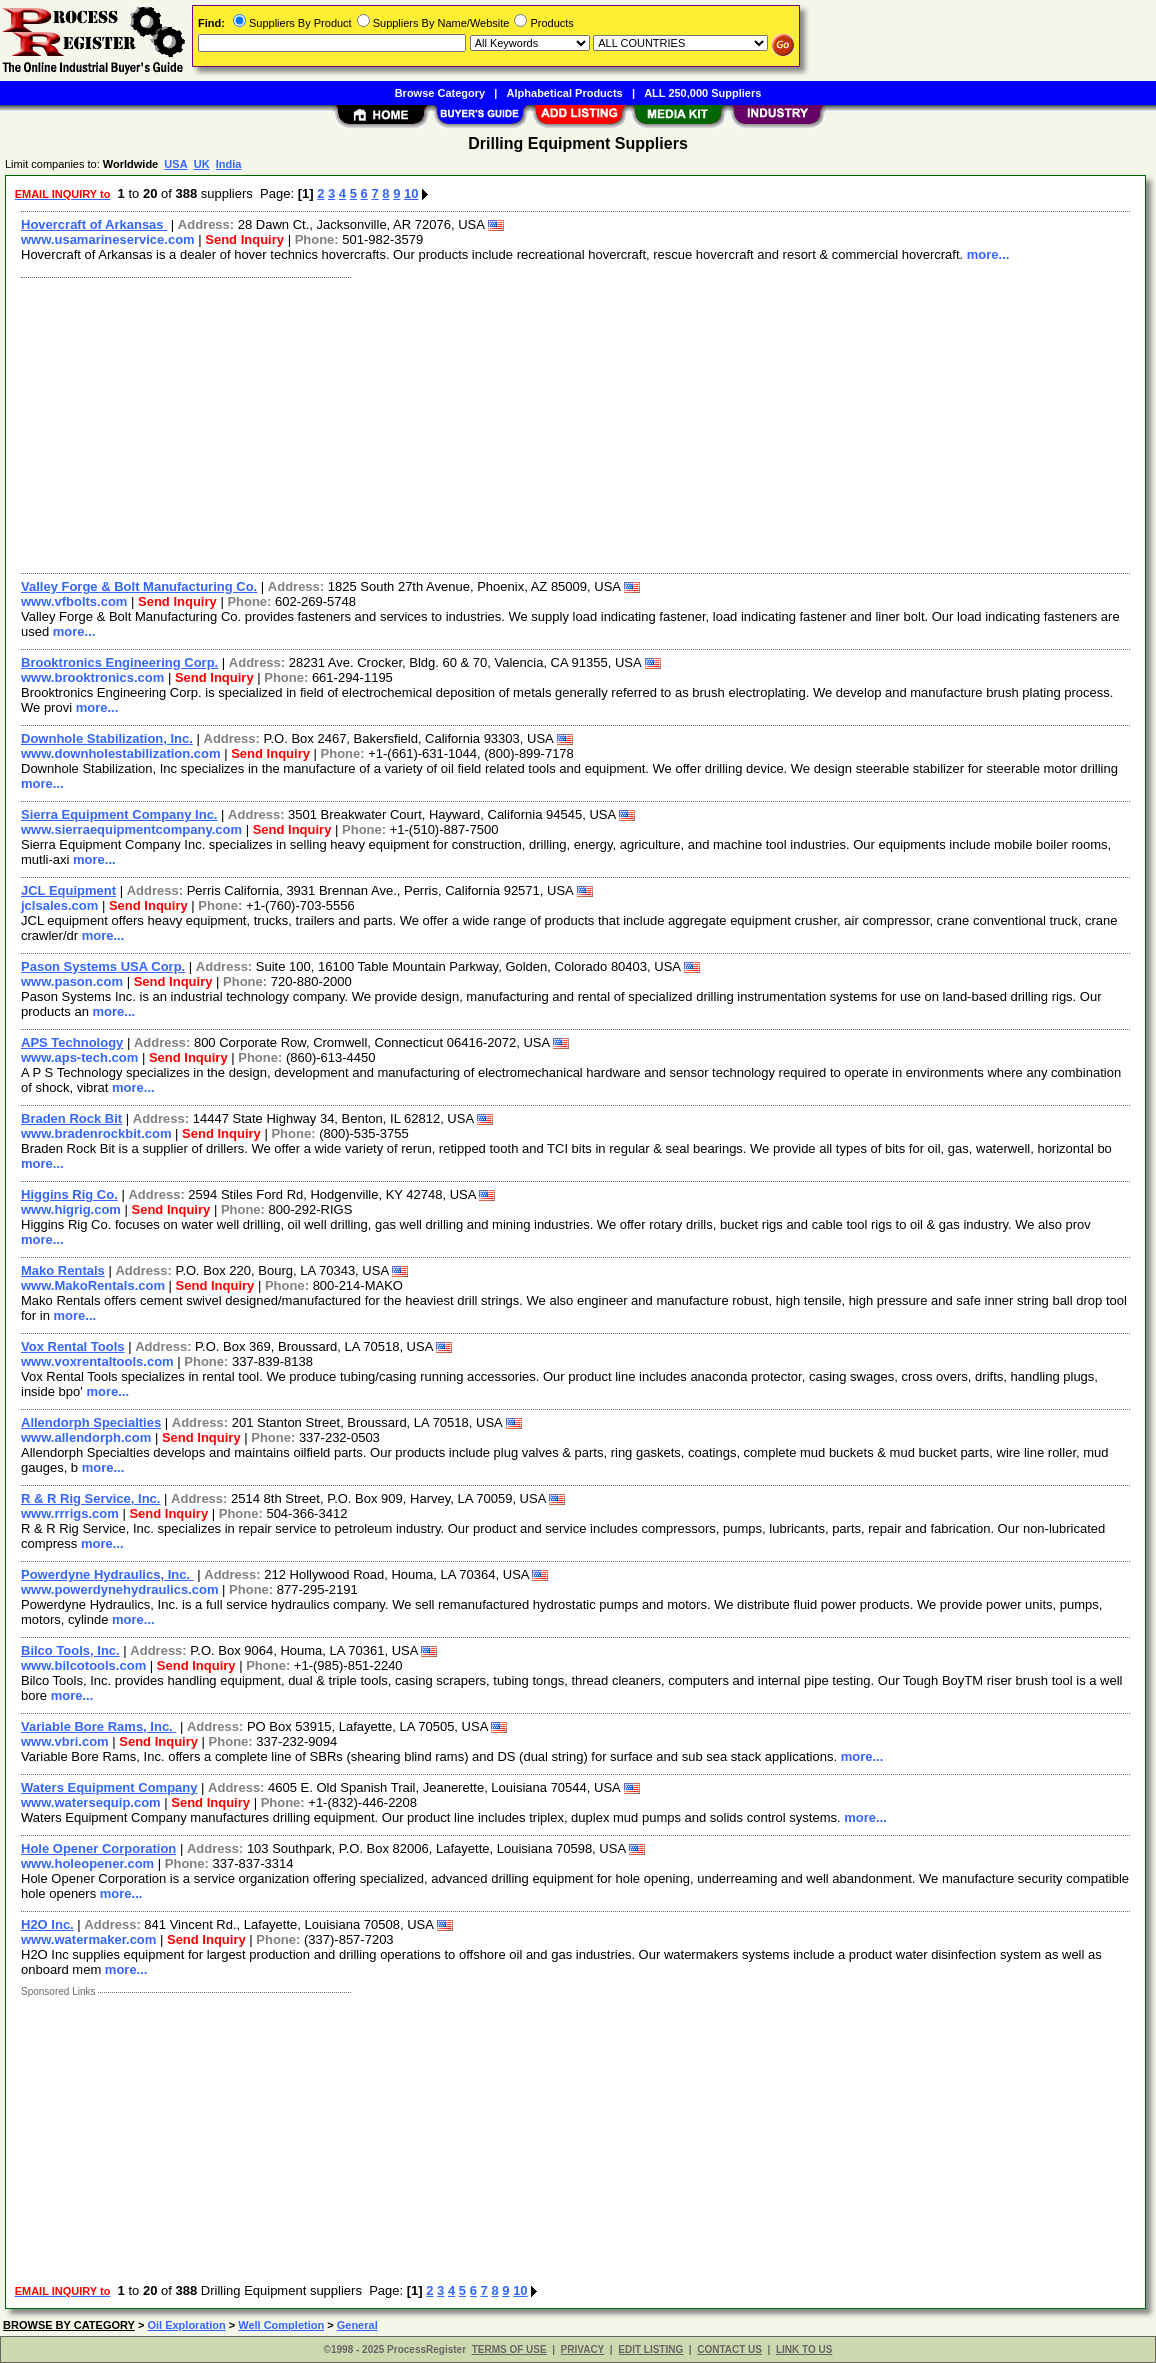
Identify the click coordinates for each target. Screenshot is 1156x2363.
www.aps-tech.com (79, 1057)
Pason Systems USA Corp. (103, 966)
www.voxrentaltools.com (97, 1361)
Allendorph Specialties (91, 1422)
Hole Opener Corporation (98, 1848)
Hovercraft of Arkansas (94, 224)
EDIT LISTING (650, 2349)
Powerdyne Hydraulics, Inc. (107, 1574)
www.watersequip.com (91, 1802)
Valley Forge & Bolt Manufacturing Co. (139, 586)
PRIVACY (583, 2349)
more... (988, 254)
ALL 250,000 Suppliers (702, 93)
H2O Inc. (47, 1924)
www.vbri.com (65, 1741)
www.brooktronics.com (92, 677)
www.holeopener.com (87, 1863)
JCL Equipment (68, 890)
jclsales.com (59, 905)
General (357, 2325)
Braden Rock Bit (71, 1118)
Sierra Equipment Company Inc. (119, 814)
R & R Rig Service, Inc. (90, 1498)
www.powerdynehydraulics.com (119, 1589)
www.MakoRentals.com (93, 1285)
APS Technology (72, 1042)
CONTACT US (729, 2349)
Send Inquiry (244, 239)
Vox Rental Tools (73, 1346)
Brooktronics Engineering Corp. (119, 662)
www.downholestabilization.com (121, 753)
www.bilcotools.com (83, 1665)
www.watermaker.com (88, 1939)
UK (202, 164)
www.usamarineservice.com (108, 239)
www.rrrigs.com (70, 1513)
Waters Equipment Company (109, 1787)
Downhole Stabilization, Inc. (107, 738)
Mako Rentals (63, 1270)
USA (175, 164)
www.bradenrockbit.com (96, 1133)
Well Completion (281, 2325)
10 (411, 193)
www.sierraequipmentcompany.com (131, 829)
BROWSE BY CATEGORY (69, 2325)
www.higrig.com (71, 1209)
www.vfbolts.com (74, 601)
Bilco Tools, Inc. (70, 1650)
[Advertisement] (576, 423)
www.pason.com (72, 981)
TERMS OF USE (509, 2349)
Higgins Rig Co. (69, 1194)
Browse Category (440, 93)
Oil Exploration (186, 2325)
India (229, 164)
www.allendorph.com (86, 1437)
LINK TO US (804, 2349)
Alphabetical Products (565, 93)
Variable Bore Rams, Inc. (98, 1726)
